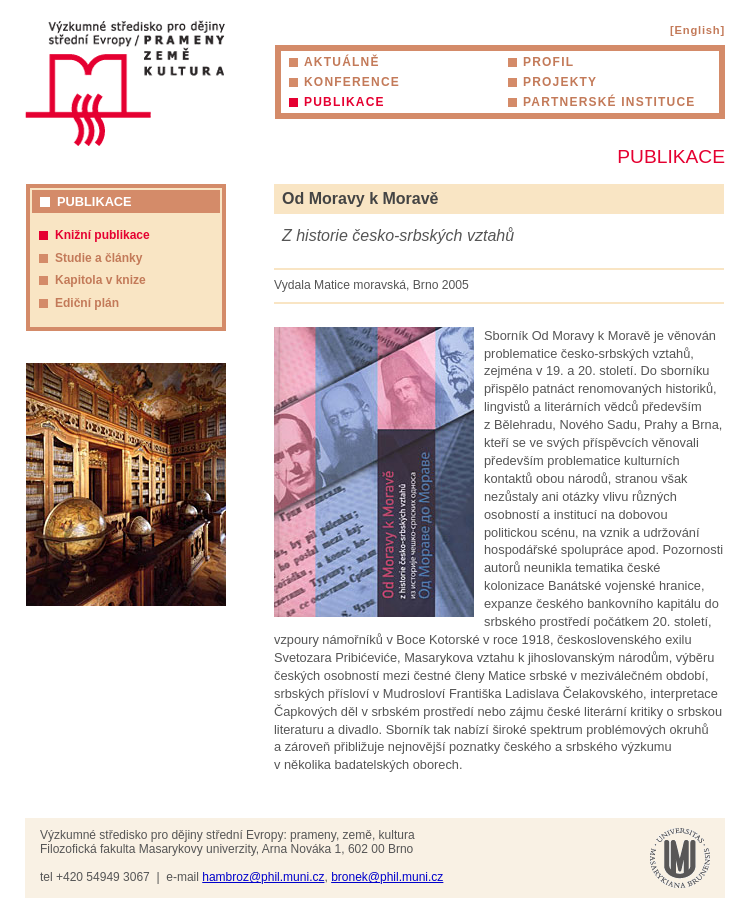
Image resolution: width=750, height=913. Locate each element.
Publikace (344, 102)
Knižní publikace (102, 235)
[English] (697, 30)
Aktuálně (342, 62)
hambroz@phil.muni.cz (263, 877)
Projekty (560, 82)
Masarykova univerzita (680, 858)
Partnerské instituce (609, 102)
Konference (352, 82)
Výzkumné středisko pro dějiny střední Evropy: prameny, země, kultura (125, 83)
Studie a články (98, 258)
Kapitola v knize (100, 280)
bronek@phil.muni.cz (387, 877)
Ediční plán (87, 303)
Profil (548, 62)
